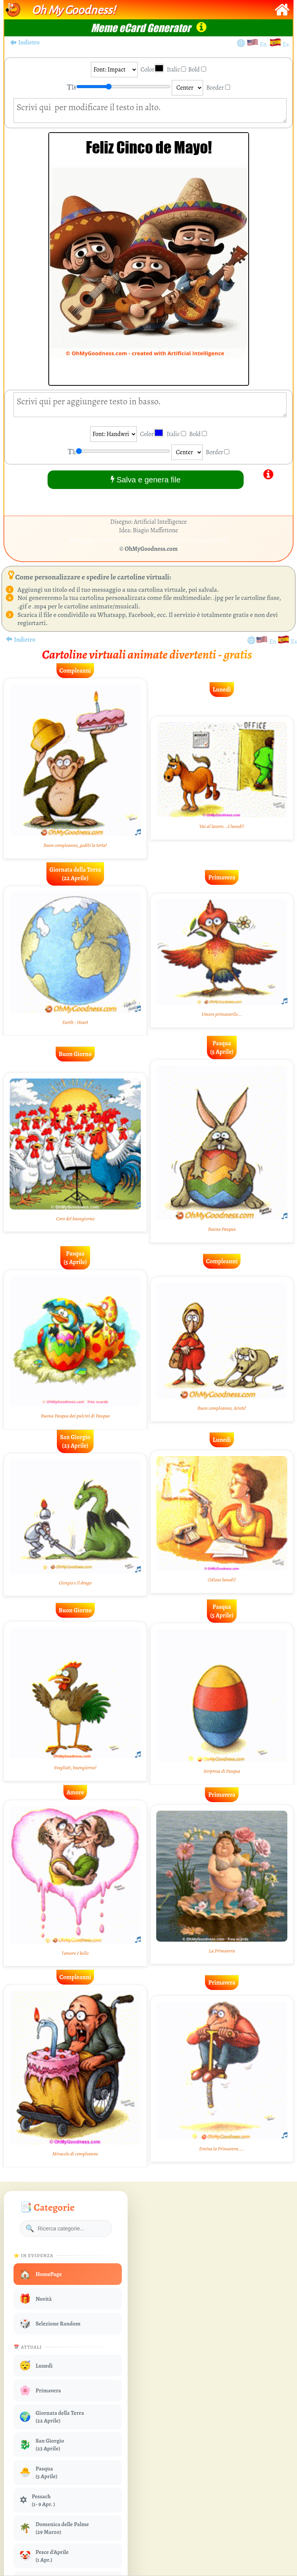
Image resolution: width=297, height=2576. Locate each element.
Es (286, 44)
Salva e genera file (146, 479)
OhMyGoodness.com (151, 549)
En (264, 44)
